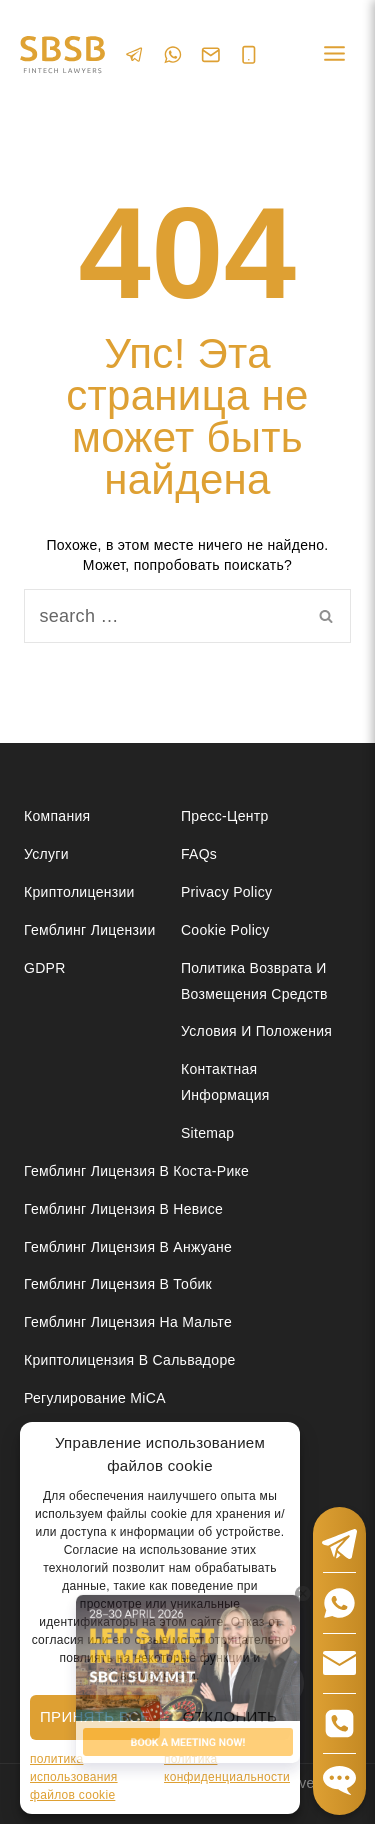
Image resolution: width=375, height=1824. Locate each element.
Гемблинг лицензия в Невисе (123, 1209)
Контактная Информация (225, 1081)
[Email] (211, 55)
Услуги (46, 854)
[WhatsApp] (173, 54)
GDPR (45, 968)
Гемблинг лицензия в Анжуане (128, 1247)
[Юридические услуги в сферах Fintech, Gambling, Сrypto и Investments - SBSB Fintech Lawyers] (62, 55)
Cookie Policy (225, 930)
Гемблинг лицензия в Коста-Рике (136, 1171)
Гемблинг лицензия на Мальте (128, 1322)
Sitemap (207, 1133)
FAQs (199, 854)
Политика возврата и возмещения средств (254, 980)
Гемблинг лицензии (90, 930)
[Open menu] (334, 54)
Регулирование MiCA (95, 1398)
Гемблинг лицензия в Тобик (118, 1284)
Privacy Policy (226, 892)
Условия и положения (256, 1031)
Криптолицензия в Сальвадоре (130, 1360)
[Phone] (249, 55)
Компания (57, 816)
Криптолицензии (79, 892)
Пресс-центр (225, 816)
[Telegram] (135, 54)
